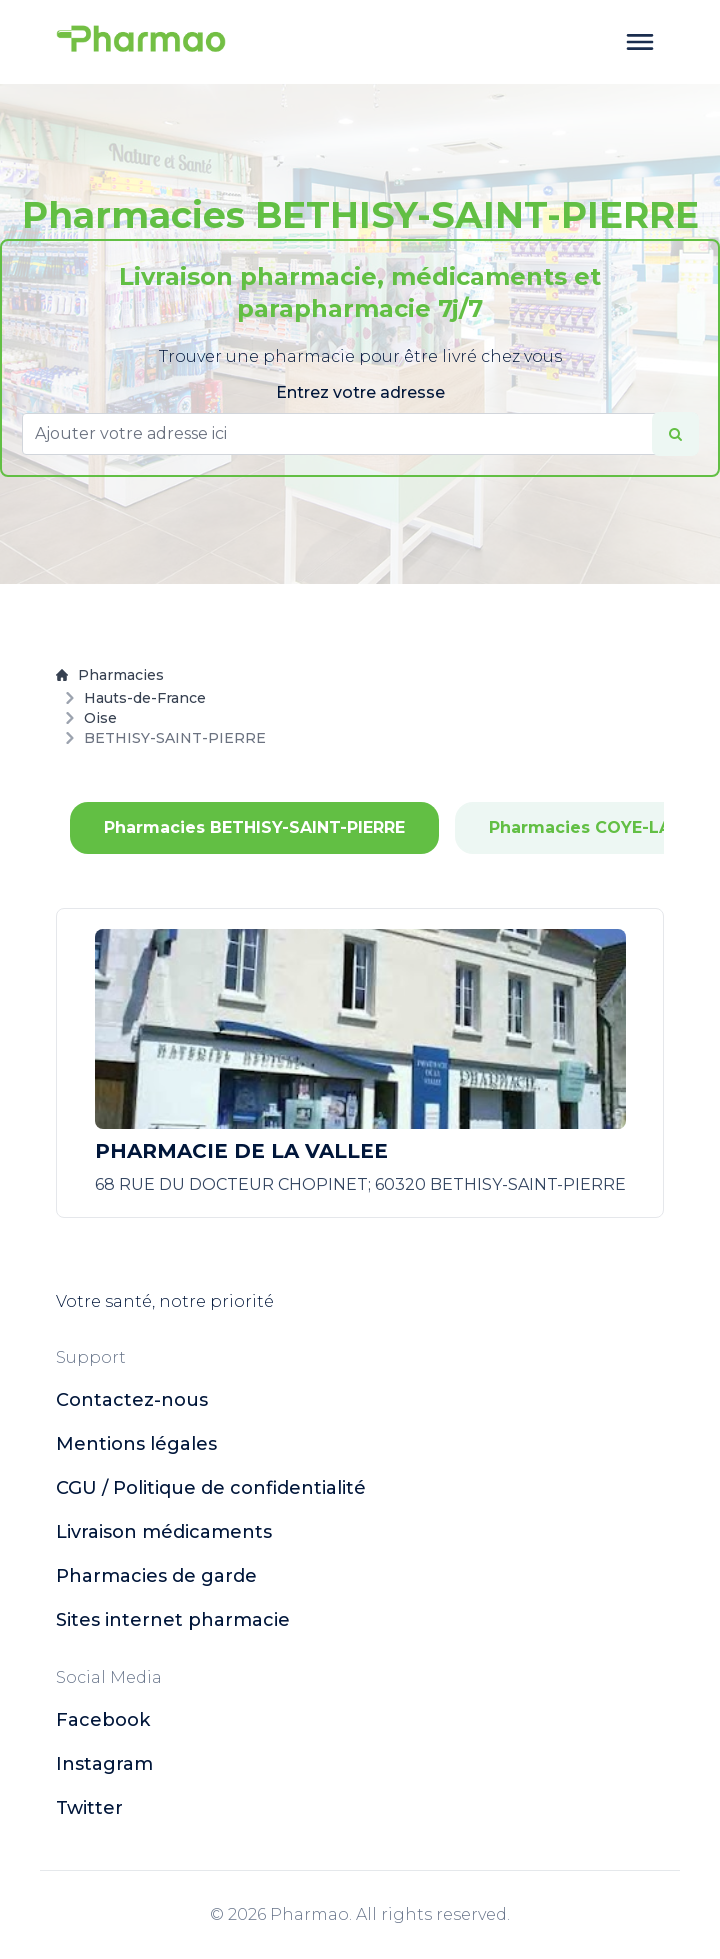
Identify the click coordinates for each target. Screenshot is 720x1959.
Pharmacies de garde (156, 1576)
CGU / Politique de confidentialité (211, 1488)
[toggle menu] (640, 42)
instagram (104, 1764)
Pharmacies (110, 675)
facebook (103, 1720)
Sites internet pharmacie (173, 1620)
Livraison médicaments (164, 1532)
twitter (89, 1808)
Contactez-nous (132, 1400)
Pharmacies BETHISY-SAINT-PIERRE (254, 827)
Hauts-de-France (145, 698)
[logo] (141, 42)
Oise (100, 718)
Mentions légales (136, 1444)
